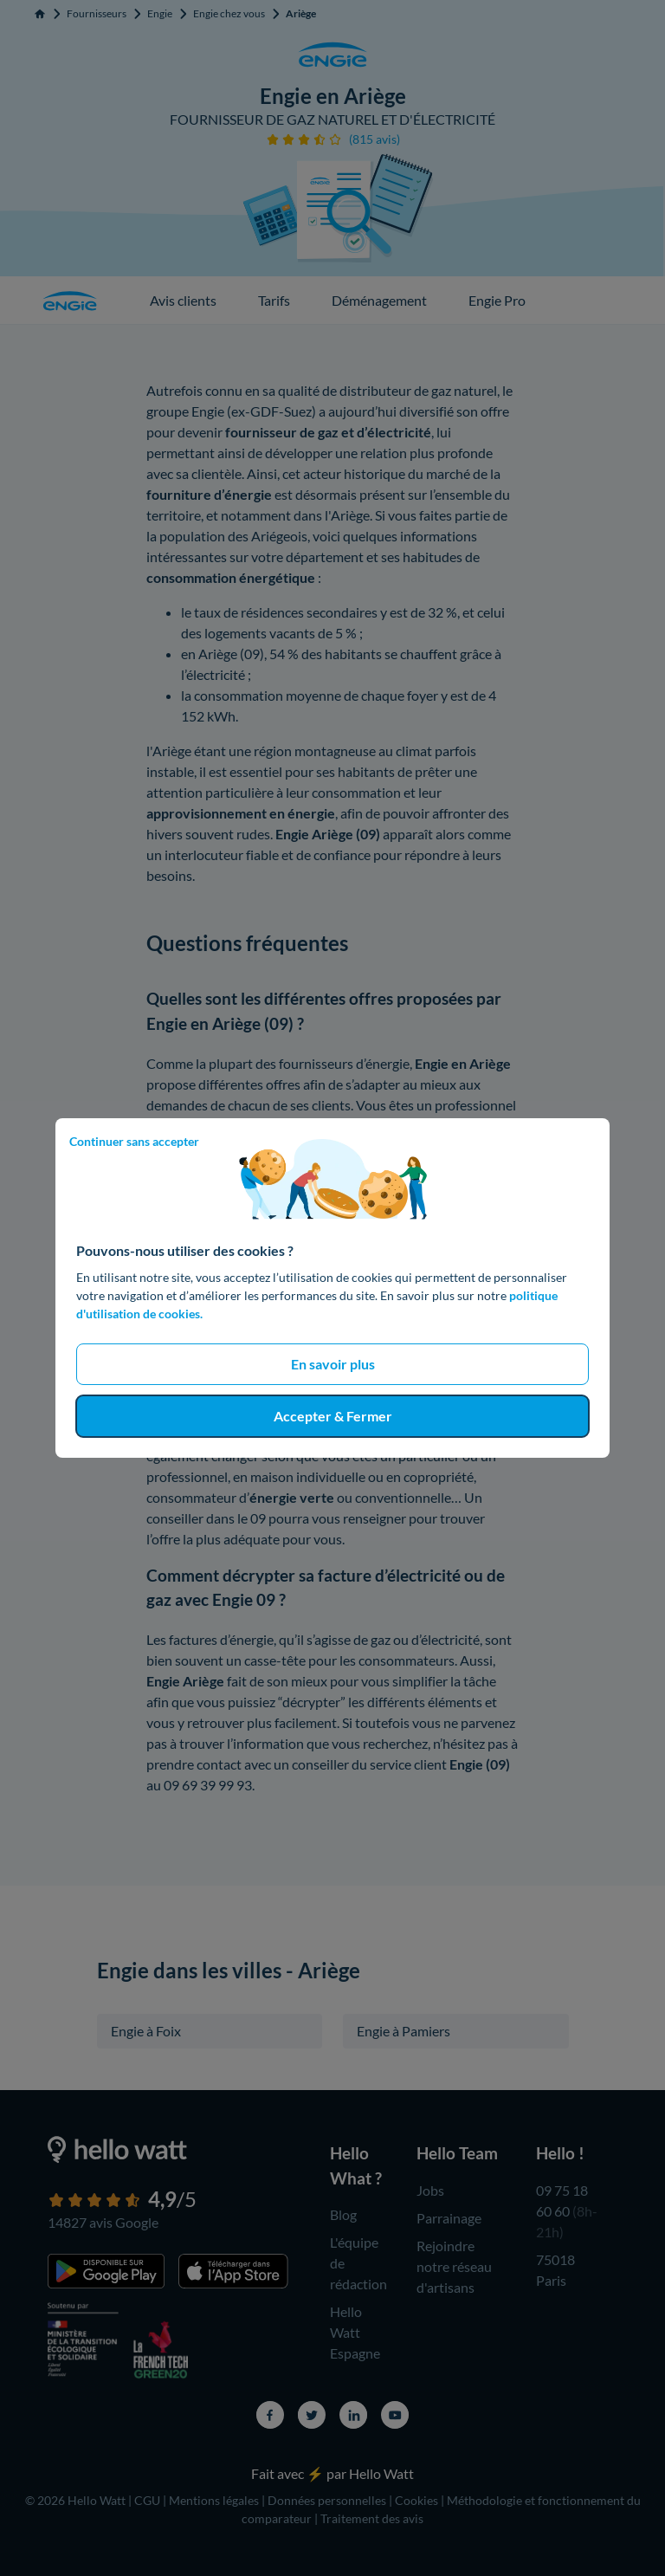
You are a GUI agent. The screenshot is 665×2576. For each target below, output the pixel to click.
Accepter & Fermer (333, 1416)
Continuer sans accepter (134, 1141)
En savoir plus (333, 1364)
